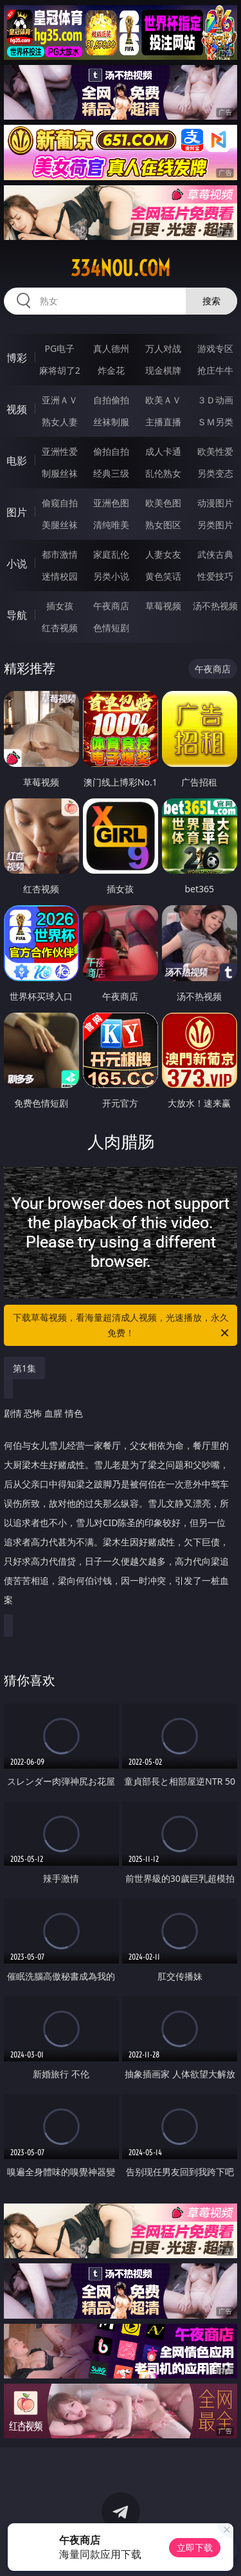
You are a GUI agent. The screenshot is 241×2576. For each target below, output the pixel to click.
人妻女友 (163, 554)
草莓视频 (163, 606)
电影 (16, 461)
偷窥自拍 (60, 503)
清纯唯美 (111, 525)
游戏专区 (215, 348)
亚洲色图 (111, 503)
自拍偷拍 (111, 400)
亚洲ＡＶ (60, 400)
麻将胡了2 (59, 370)
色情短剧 (111, 627)
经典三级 (111, 473)
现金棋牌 (163, 370)
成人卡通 (163, 451)
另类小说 (111, 576)
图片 (16, 512)
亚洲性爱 (60, 451)
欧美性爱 (215, 451)
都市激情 (60, 554)
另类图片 (215, 525)
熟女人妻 (60, 422)
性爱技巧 (215, 576)
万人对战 (163, 348)
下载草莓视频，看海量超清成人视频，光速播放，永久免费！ (122, 1326)
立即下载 (195, 2547)
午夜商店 (111, 606)
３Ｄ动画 (215, 400)
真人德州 (111, 348)
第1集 (24, 1368)
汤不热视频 (215, 606)
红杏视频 (60, 627)
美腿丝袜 (60, 525)
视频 (16, 409)
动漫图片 (215, 503)
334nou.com (120, 268)
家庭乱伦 (111, 554)
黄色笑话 (163, 576)
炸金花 (111, 370)
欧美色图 (163, 503)
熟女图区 (163, 525)
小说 (16, 564)
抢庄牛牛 (215, 370)
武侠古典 (215, 554)
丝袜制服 (111, 422)
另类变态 (215, 473)
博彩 (16, 358)
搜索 (211, 301)
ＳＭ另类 (215, 422)
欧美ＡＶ (163, 400)
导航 (16, 615)
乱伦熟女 (163, 473)
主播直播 (163, 422)
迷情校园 (60, 576)
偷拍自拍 (111, 451)
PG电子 (59, 348)
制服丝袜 (60, 473)
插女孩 (59, 606)
